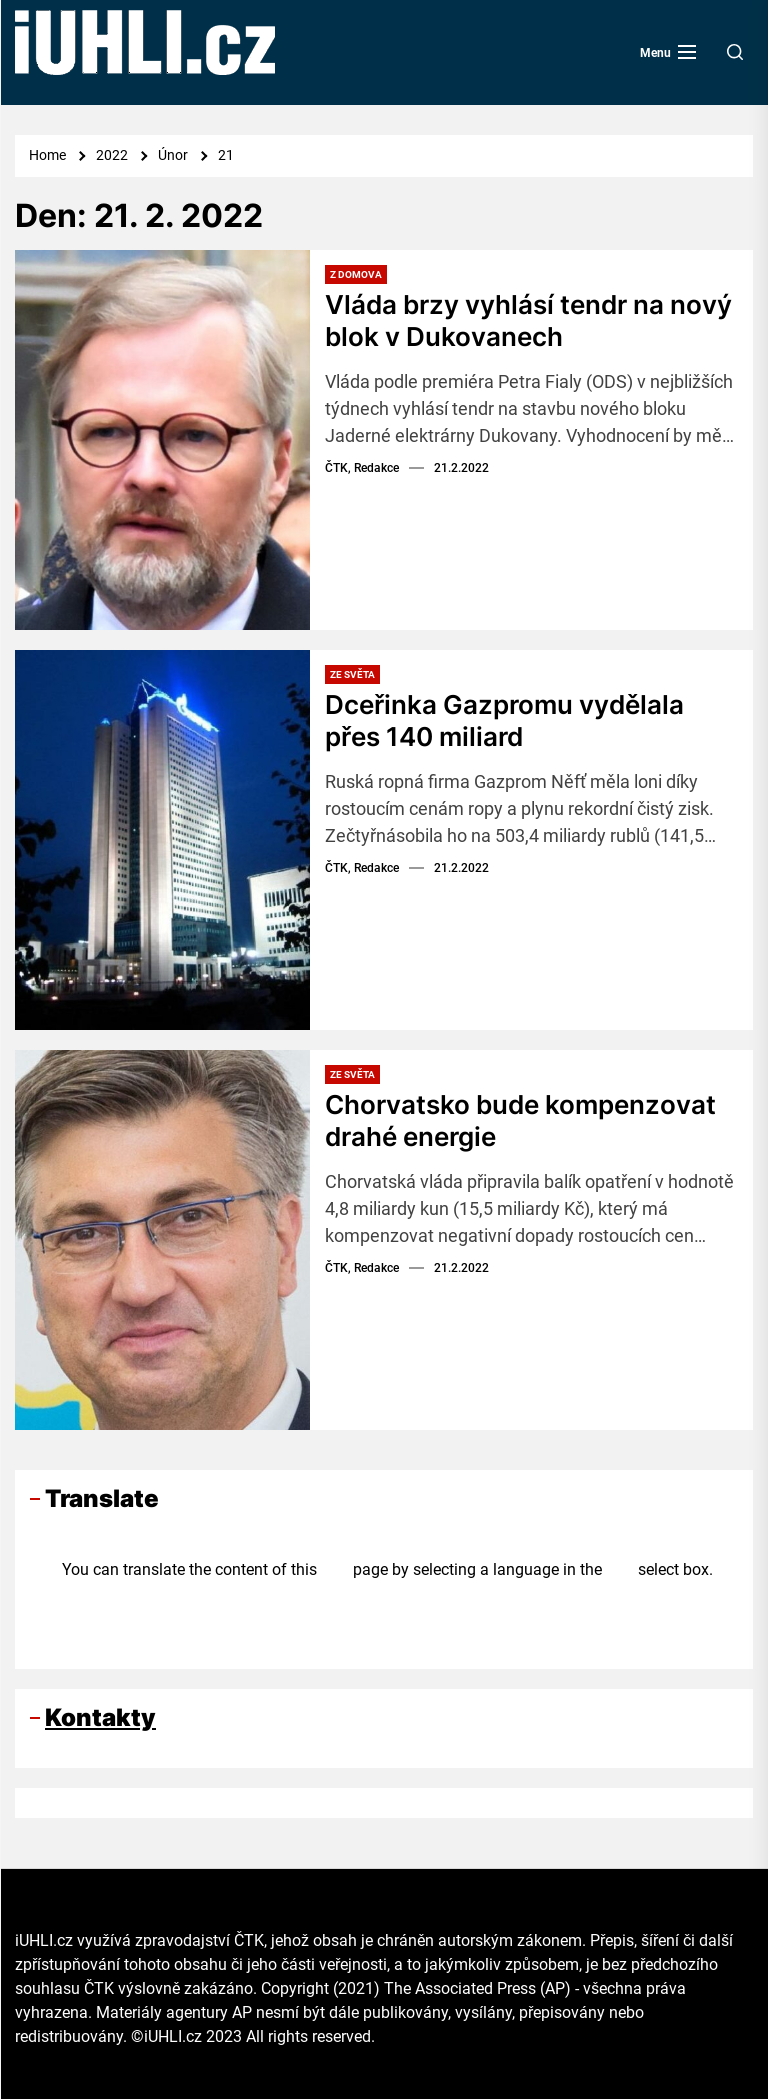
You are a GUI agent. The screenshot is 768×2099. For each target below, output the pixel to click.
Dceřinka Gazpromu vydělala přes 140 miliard (504, 720)
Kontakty (100, 1717)
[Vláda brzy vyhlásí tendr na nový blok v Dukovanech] (162, 440)
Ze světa (352, 674)
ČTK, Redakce (362, 466)
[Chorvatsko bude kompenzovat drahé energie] (162, 1240)
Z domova (356, 274)
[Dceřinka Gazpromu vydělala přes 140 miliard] (162, 840)
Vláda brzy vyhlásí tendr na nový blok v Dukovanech (528, 320)
